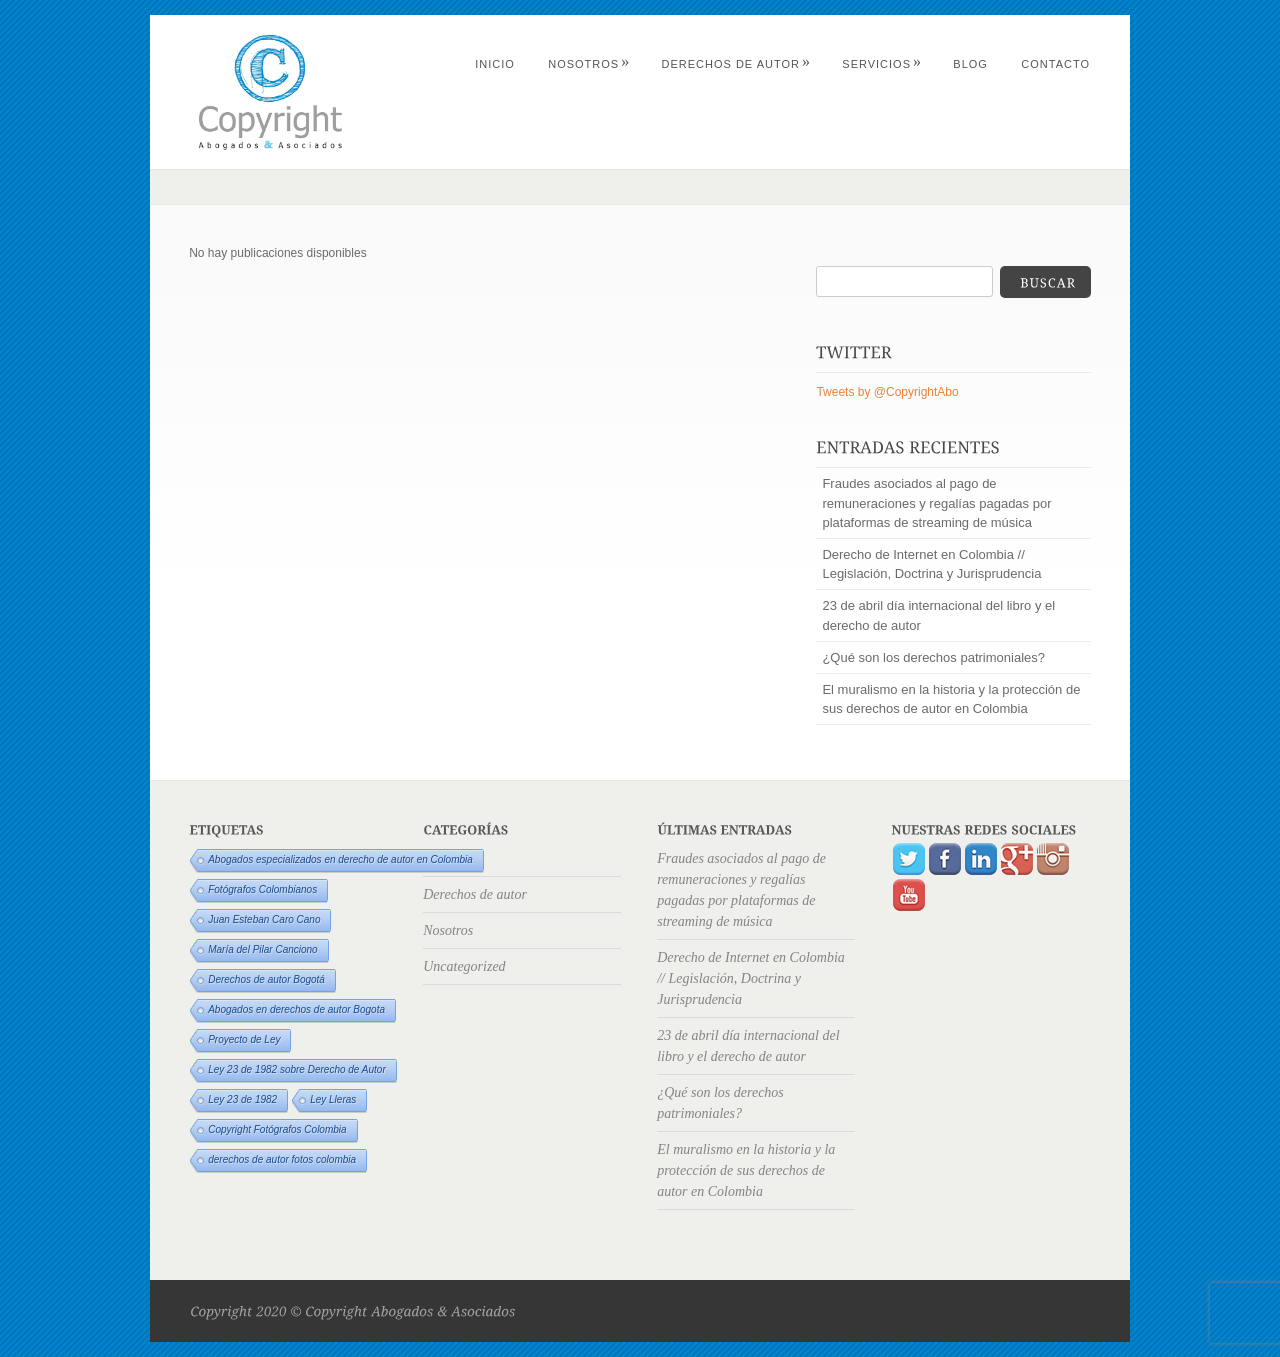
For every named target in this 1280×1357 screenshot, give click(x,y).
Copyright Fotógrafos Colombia (277, 1129)
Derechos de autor (736, 64)
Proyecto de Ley (244, 1039)
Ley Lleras (333, 1099)
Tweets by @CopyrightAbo (887, 392)
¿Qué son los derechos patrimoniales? (933, 657)
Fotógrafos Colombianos (262, 889)
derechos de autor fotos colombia (282, 1159)
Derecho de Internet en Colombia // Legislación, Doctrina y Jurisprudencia (931, 564)
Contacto (1055, 64)
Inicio (495, 64)
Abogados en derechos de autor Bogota (296, 1009)
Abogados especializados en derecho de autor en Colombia (340, 859)
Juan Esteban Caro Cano (264, 919)
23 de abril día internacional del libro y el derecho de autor (938, 615)
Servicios (882, 64)
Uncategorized (464, 966)
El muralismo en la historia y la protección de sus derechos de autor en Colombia (951, 699)
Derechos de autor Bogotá (266, 979)
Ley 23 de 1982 (242, 1099)
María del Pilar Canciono (263, 949)
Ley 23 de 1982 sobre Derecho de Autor (297, 1069)
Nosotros (589, 64)
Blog (970, 64)
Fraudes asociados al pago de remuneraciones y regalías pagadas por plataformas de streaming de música (936, 502)
